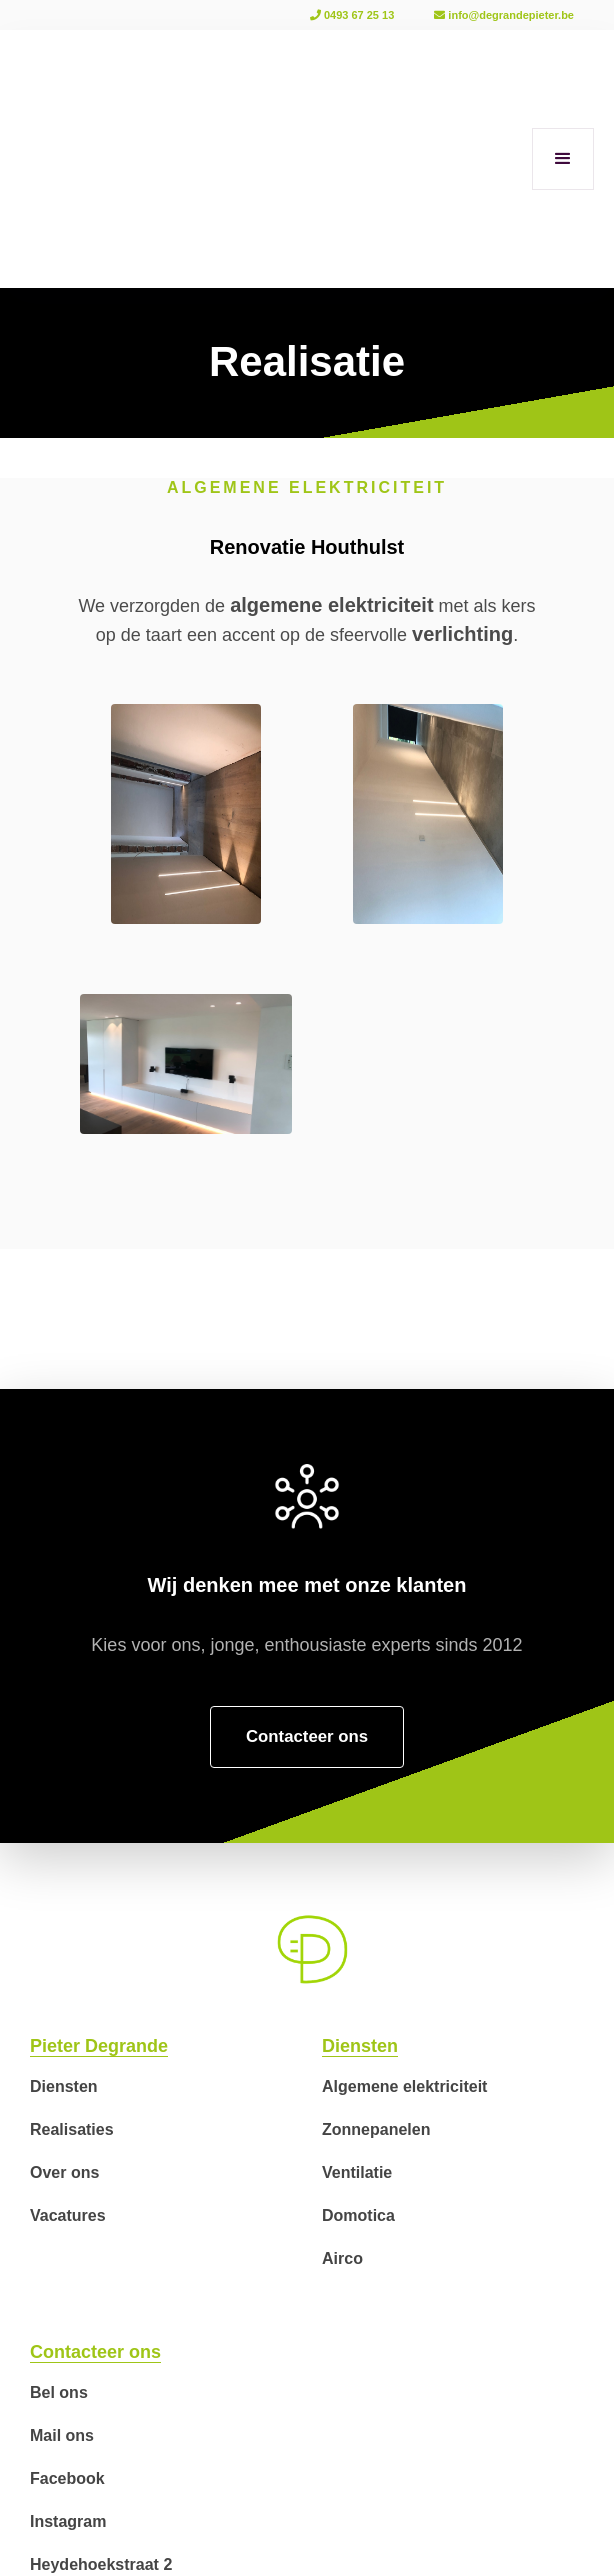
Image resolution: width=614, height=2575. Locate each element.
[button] (563, 159)
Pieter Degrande (99, 2046)
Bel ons (59, 2392)
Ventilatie (357, 2172)
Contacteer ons (95, 2352)
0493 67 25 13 (352, 15)
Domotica (358, 2215)
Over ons (64, 2172)
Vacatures (68, 2215)
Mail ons (62, 2435)
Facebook (67, 2478)
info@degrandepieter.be (504, 15)
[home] (50, 159)
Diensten (64, 2086)
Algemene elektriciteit (404, 2086)
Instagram (68, 2521)
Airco (342, 2258)
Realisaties (72, 2129)
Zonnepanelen (376, 2129)
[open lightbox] (186, 814)
